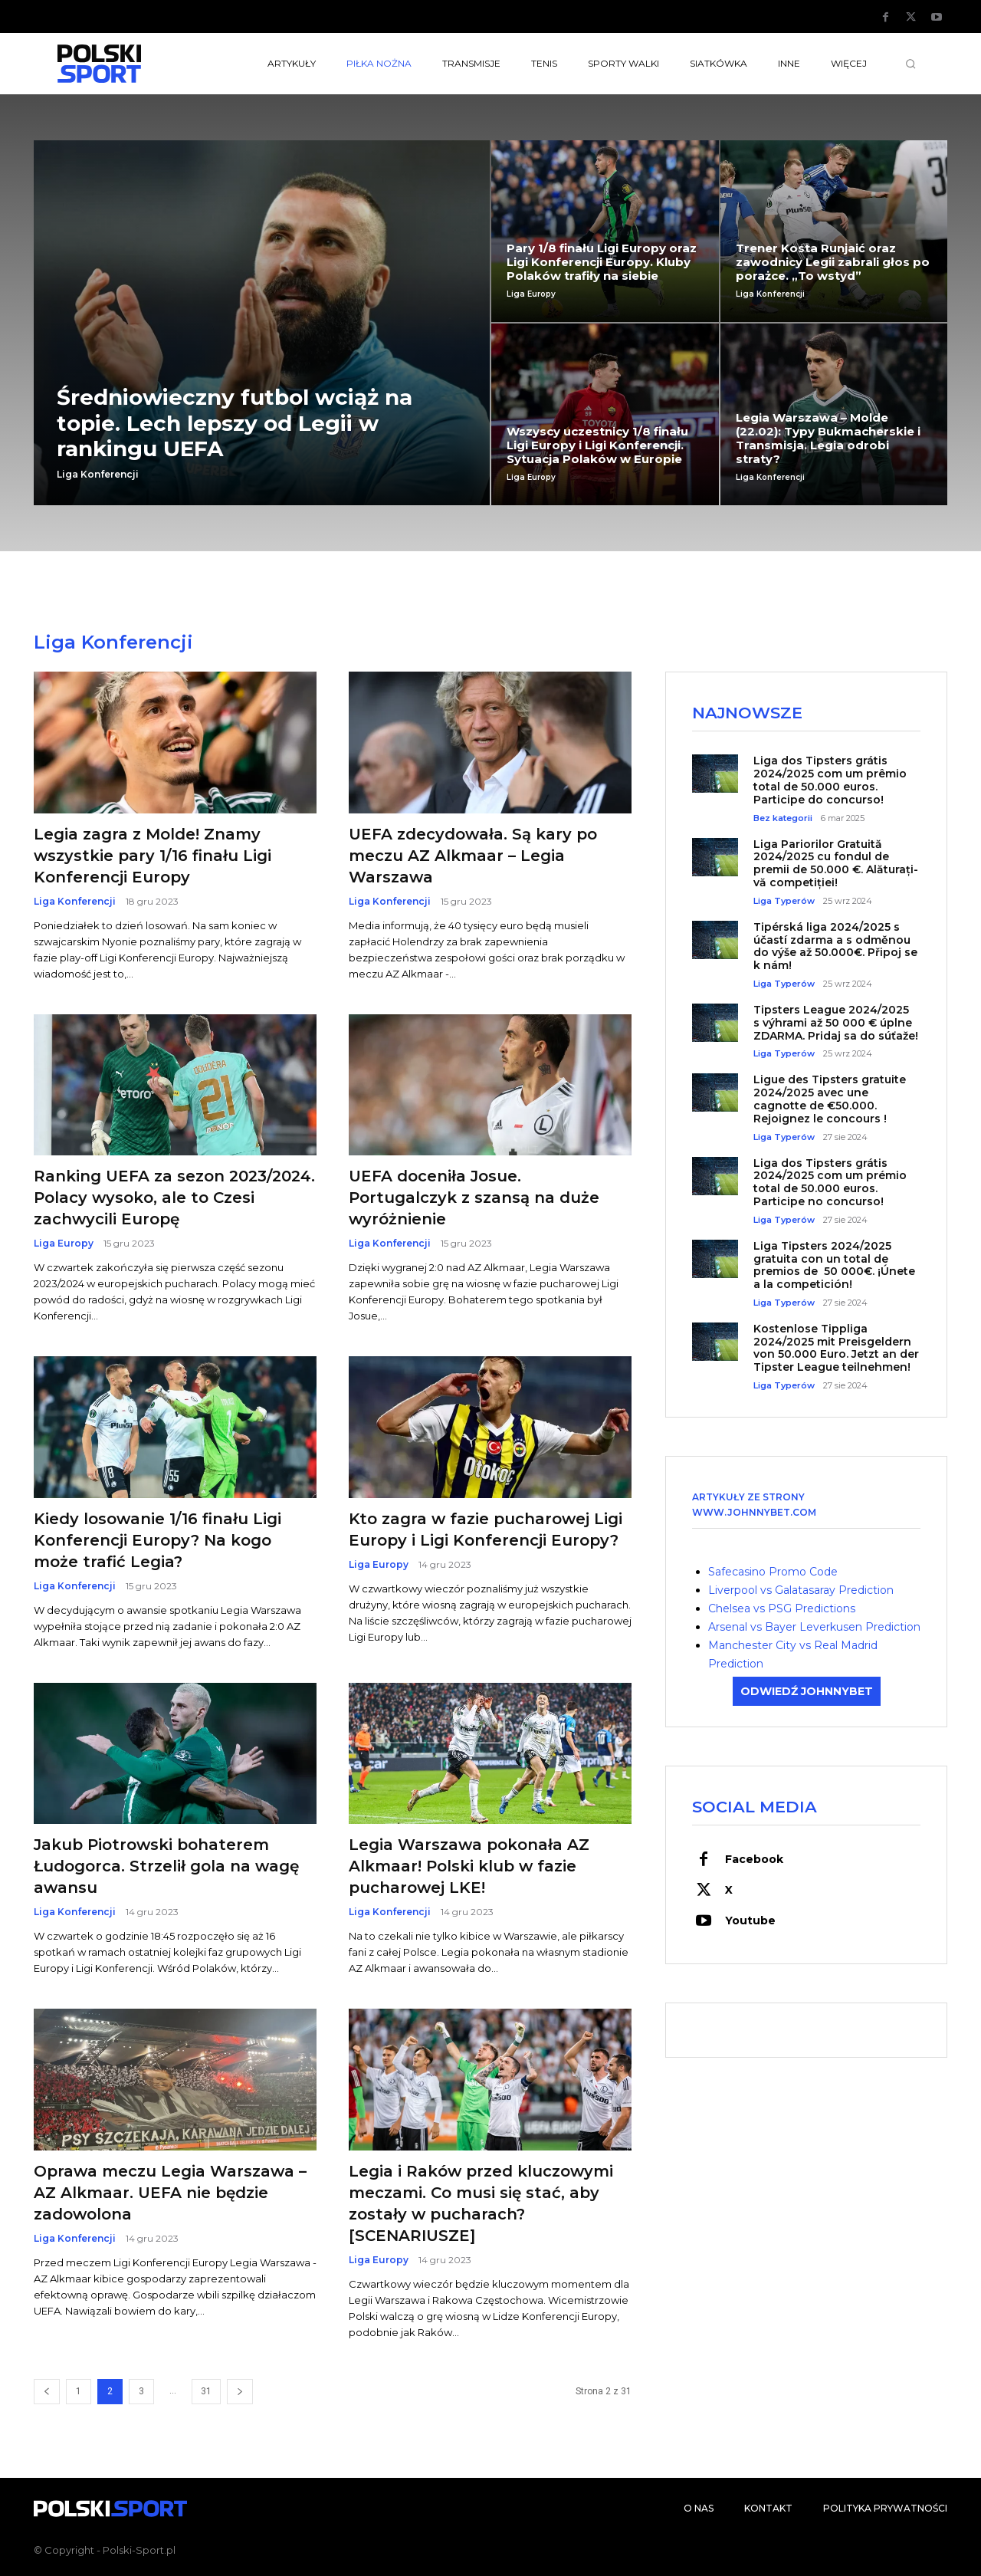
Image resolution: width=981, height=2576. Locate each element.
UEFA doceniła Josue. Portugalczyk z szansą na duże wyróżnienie (474, 1197)
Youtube (750, 1920)
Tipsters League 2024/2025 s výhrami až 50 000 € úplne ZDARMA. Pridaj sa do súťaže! (835, 1023)
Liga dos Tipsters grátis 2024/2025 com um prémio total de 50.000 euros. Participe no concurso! (830, 1182)
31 (206, 2391)
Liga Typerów (784, 901)
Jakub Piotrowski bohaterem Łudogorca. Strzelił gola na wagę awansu (166, 1866)
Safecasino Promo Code (773, 1572)
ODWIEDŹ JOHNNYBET (806, 1691)
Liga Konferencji (98, 474)
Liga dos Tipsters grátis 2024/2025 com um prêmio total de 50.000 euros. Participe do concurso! (830, 780)
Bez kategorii (782, 818)
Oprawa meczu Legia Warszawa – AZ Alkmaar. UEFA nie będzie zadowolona (170, 2192)
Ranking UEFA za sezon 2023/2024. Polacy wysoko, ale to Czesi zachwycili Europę (174, 1197)
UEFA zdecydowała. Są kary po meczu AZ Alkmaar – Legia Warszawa (473, 855)
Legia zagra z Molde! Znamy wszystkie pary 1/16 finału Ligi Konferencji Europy (152, 855)
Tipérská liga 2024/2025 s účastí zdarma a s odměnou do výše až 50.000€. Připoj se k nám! (835, 946)
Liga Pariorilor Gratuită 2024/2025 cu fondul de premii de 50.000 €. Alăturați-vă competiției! (835, 863)
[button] (910, 64)
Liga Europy (531, 294)
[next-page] (240, 2391)
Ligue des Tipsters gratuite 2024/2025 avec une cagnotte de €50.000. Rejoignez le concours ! (829, 1099)
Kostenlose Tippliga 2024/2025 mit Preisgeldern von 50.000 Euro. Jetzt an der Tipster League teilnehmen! (836, 1348)
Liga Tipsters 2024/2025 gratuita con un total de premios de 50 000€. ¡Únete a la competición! (834, 1265)
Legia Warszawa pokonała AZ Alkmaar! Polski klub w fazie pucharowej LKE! (469, 1866)
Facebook (754, 1859)
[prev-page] (47, 2391)
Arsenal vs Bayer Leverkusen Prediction (814, 1627)
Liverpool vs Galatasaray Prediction (801, 1590)
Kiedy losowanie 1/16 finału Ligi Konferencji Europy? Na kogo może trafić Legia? (157, 1540)
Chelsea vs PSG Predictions (781, 1608)
